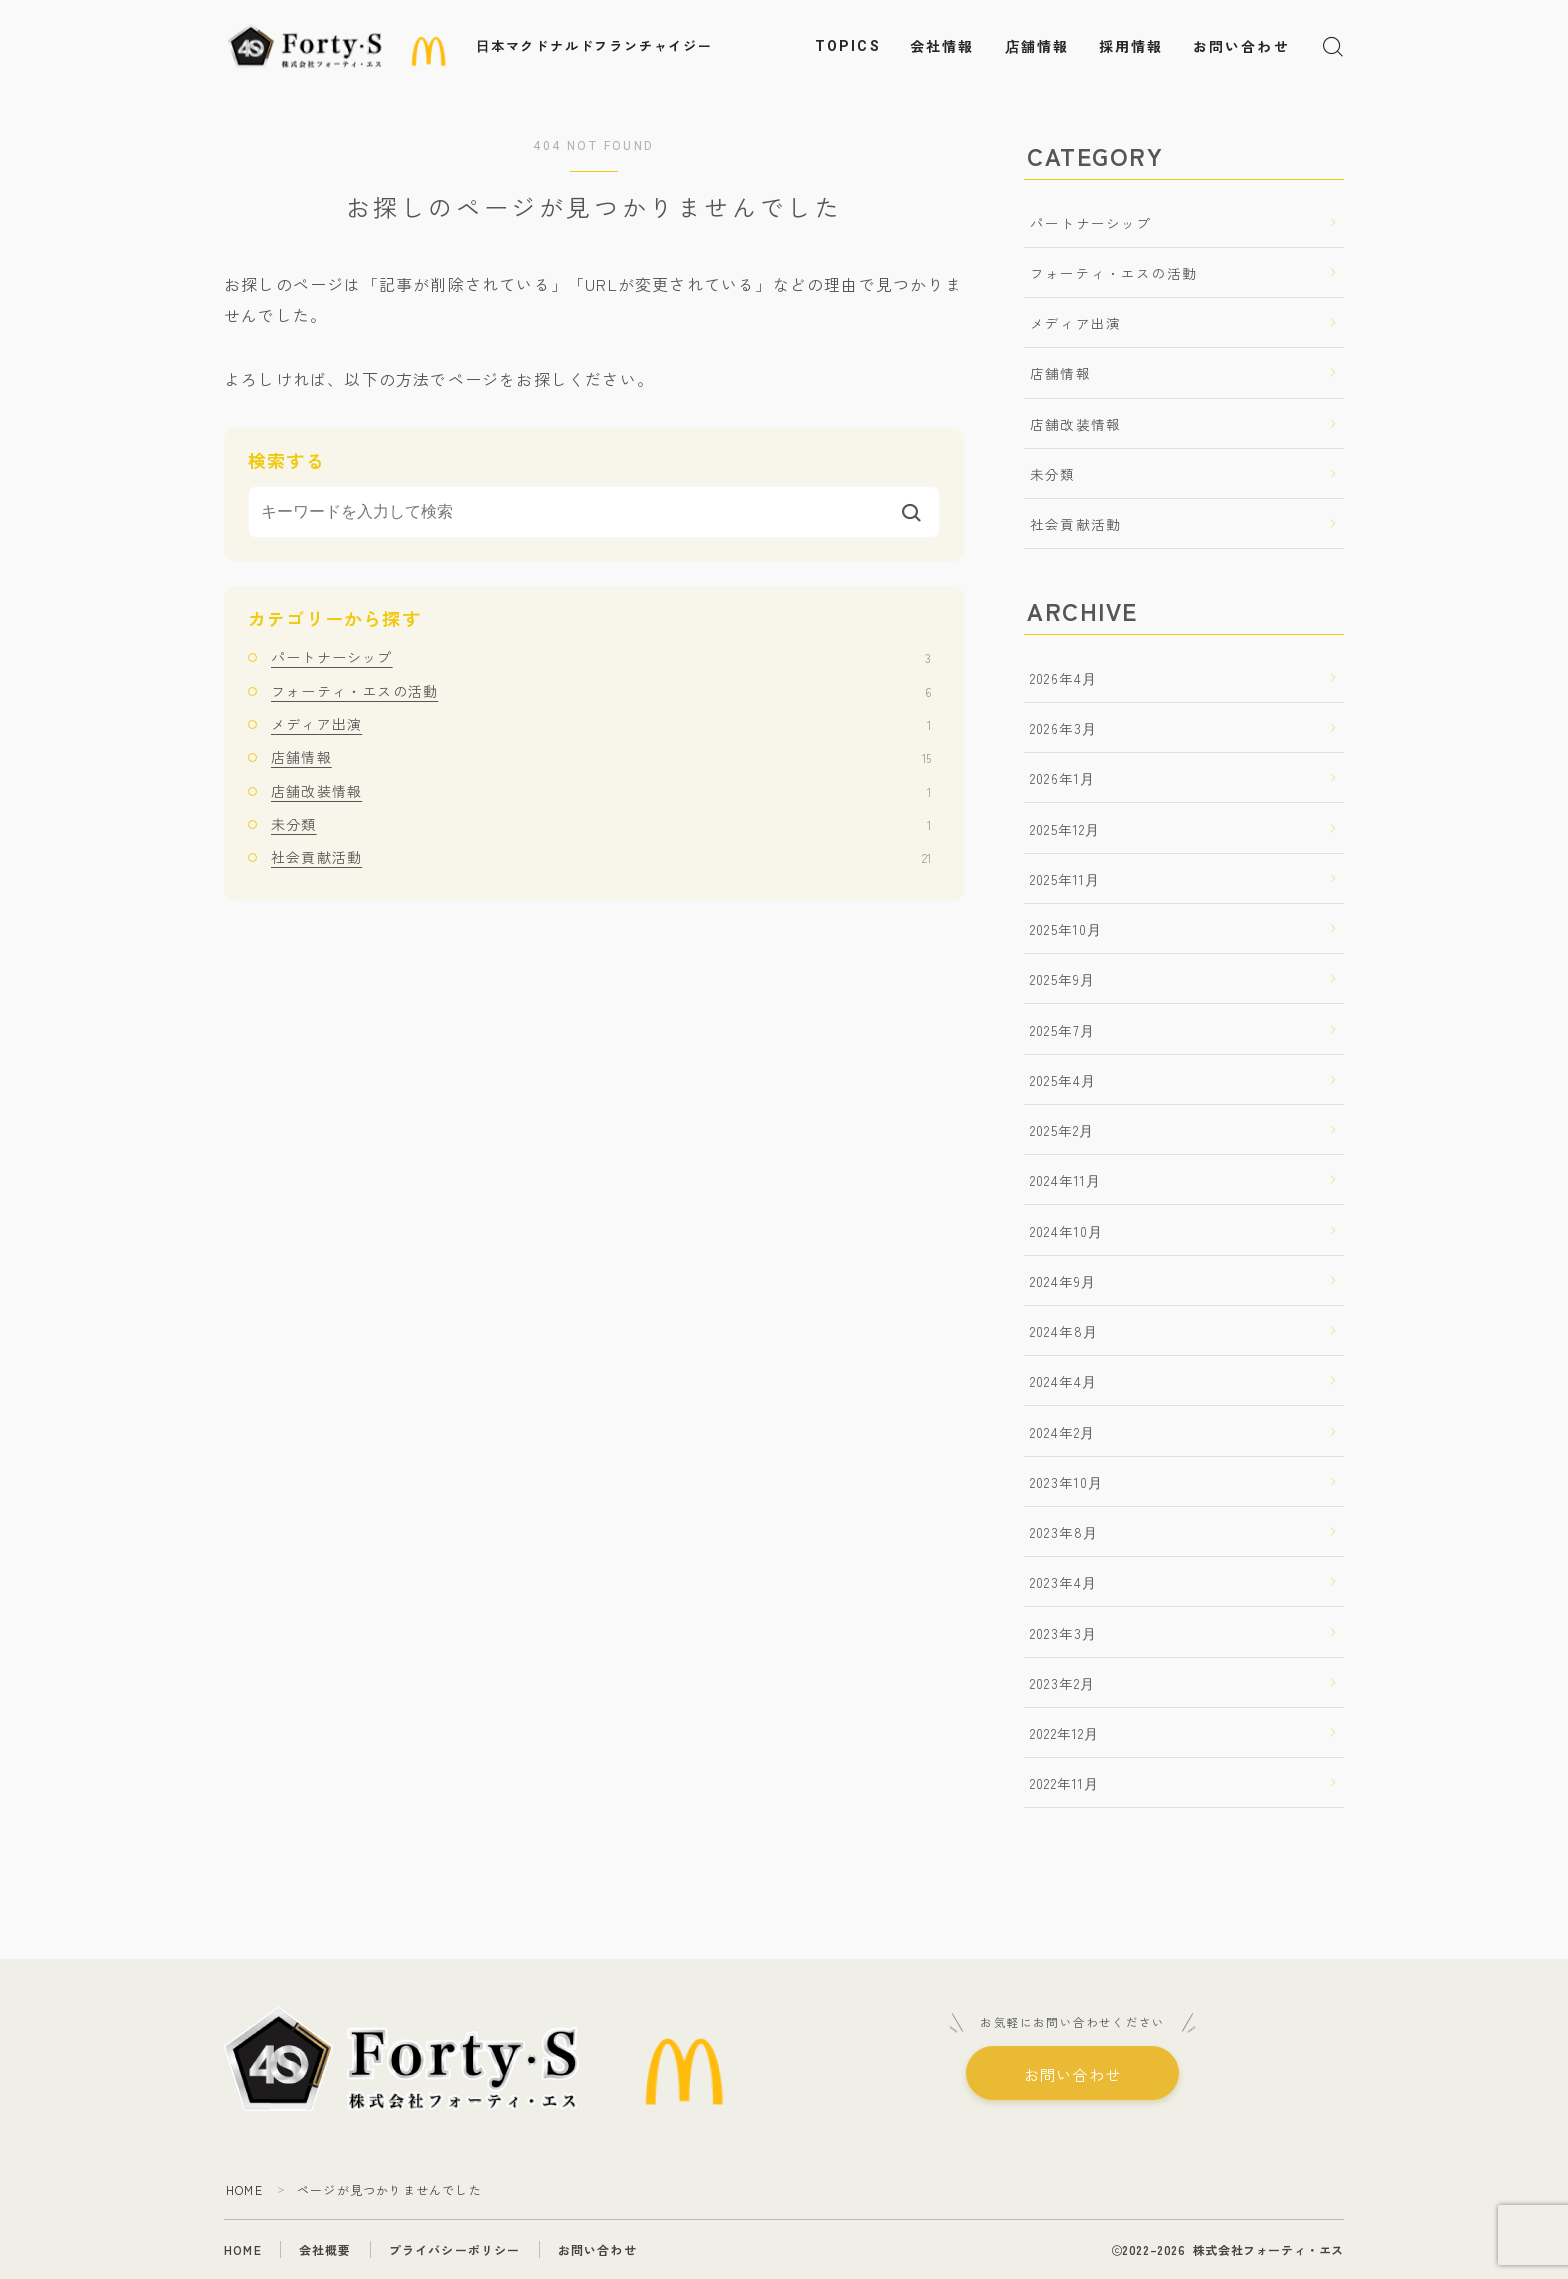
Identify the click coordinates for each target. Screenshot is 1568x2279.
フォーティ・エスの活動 (601, 691)
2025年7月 (1062, 1030)
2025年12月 (1065, 829)
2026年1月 (1062, 778)
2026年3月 (1063, 728)
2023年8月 (1064, 1532)
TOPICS (848, 46)
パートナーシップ (601, 657)
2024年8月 (1064, 1331)
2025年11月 (1065, 879)
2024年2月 (1062, 1432)
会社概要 (325, 2249)
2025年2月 (1062, 1130)
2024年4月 (1063, 1381)
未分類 (601, 824)
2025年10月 (1066, 929)
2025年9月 (1062, 979)
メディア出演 (601, 724)
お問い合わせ (1241, 47)
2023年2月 (1062, 1683)
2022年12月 (1065, 1733)
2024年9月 (1063, 1281)
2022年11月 (1065, 1783)
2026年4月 (1063, 678)
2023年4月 (1063, 1582)
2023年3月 (1063, 1633)
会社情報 (942, 47)
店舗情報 (1037, 47)
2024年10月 (1067, 1231)
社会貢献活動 (601, 857)
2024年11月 (1066, 1180)
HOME (244, 2189)
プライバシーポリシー (455, 2249)
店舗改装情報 (601, 791)
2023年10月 (1067, 1482)
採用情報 (1131, 47)
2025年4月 (1063, 1080)
